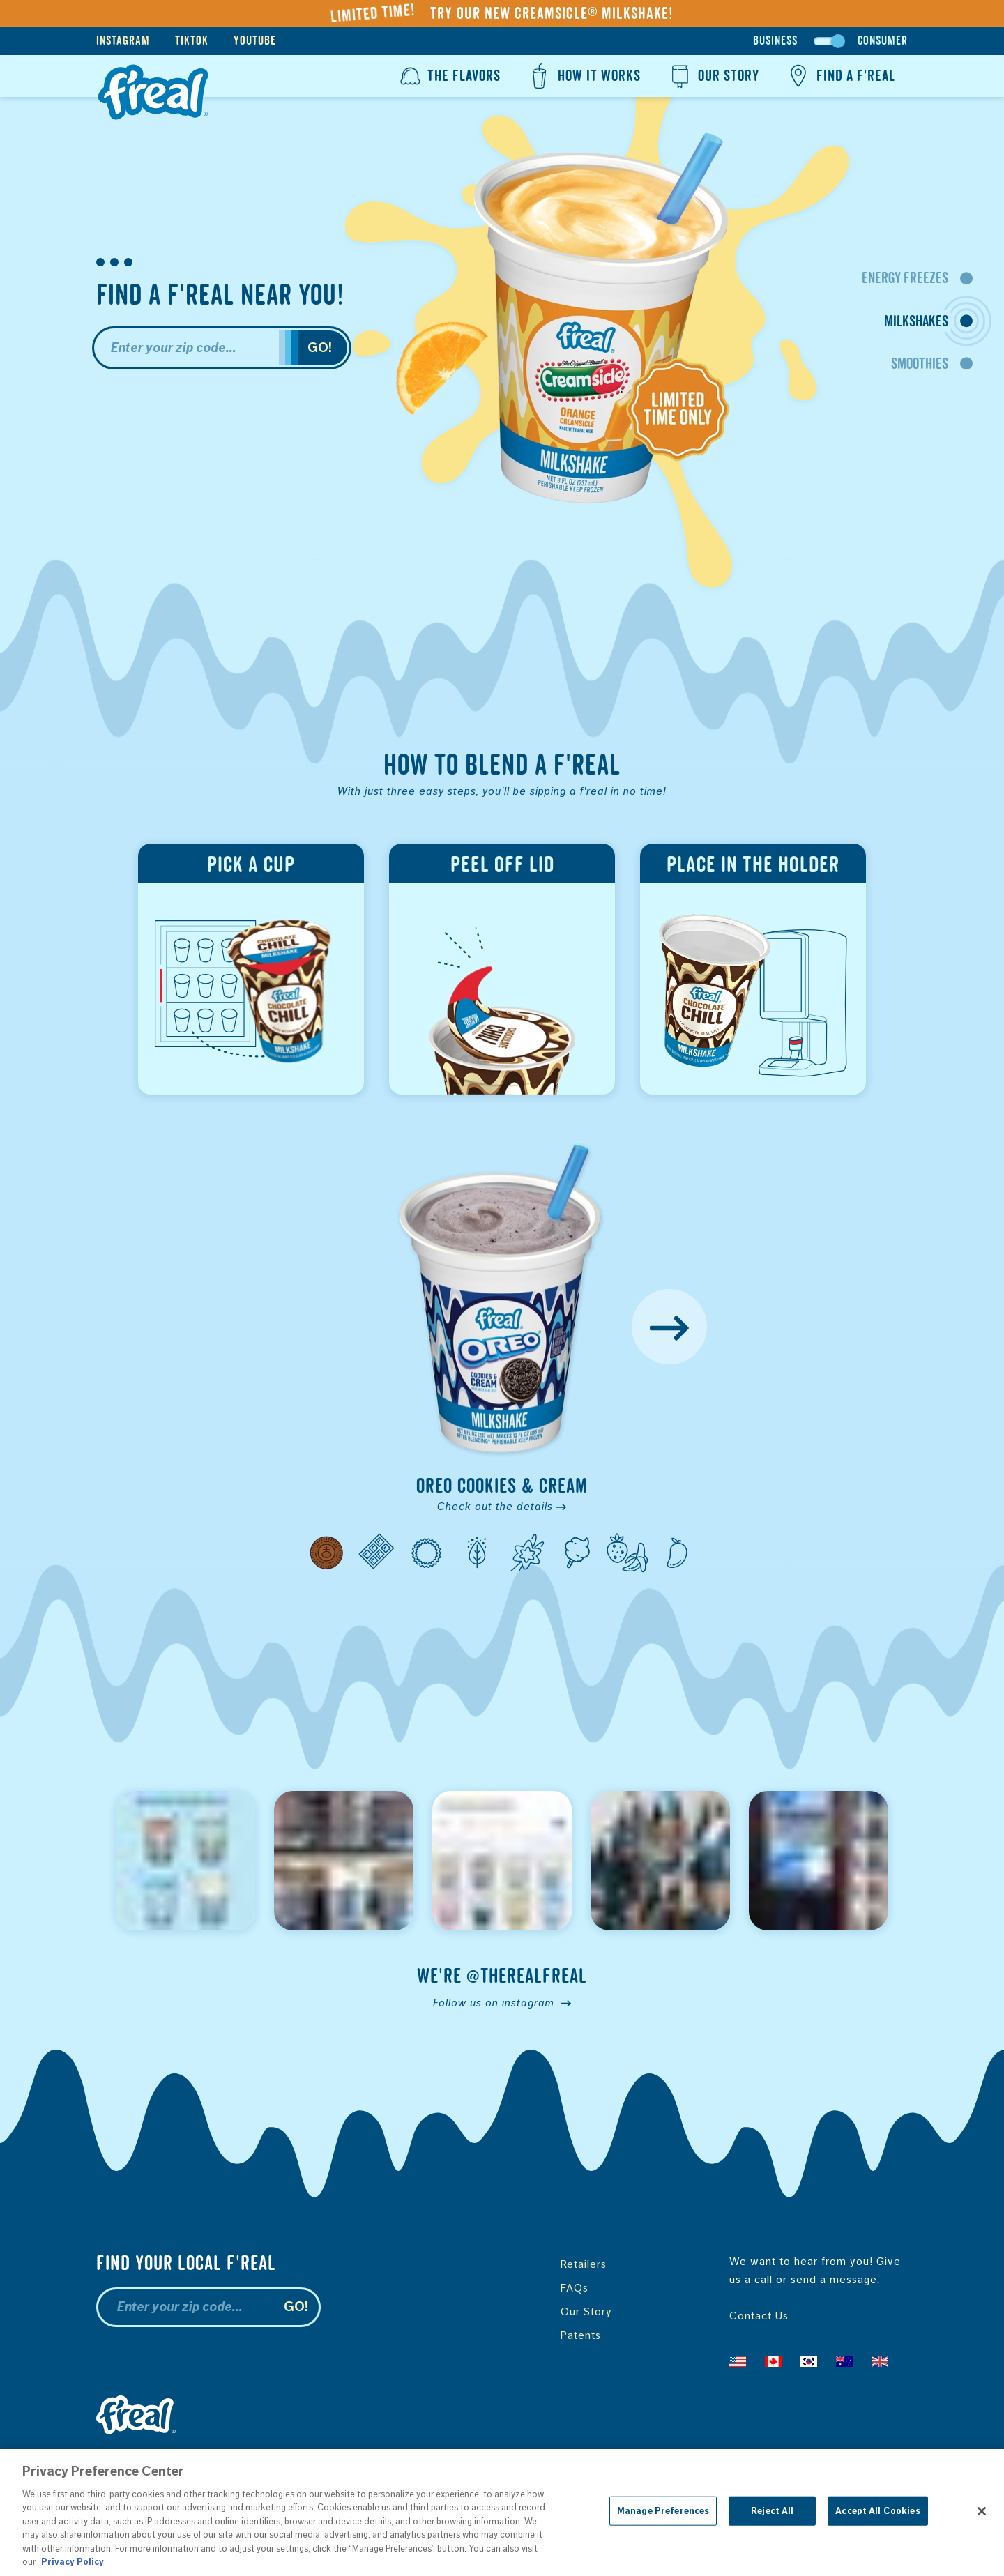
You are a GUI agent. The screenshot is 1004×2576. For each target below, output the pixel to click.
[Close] (981, 2511)
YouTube (255, 41)
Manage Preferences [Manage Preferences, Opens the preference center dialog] (663, 2511)
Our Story (712, 76)
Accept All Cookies (877, 2511)
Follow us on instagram (502, 2002)
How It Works (583, 76)
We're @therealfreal (502, 1976)
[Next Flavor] (669, 1326)
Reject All (772, 2511)
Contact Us (759, 2315)
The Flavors (448, 76)
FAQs (574, 2287)
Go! (319, 348)
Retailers (584, 2264)
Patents (581, 2335)
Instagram (123, 41)
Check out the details (502, 1506)
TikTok (191, 41)
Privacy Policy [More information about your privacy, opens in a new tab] (72, 2561)
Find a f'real (839, 76)
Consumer (883, 41)
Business (775, 41)
